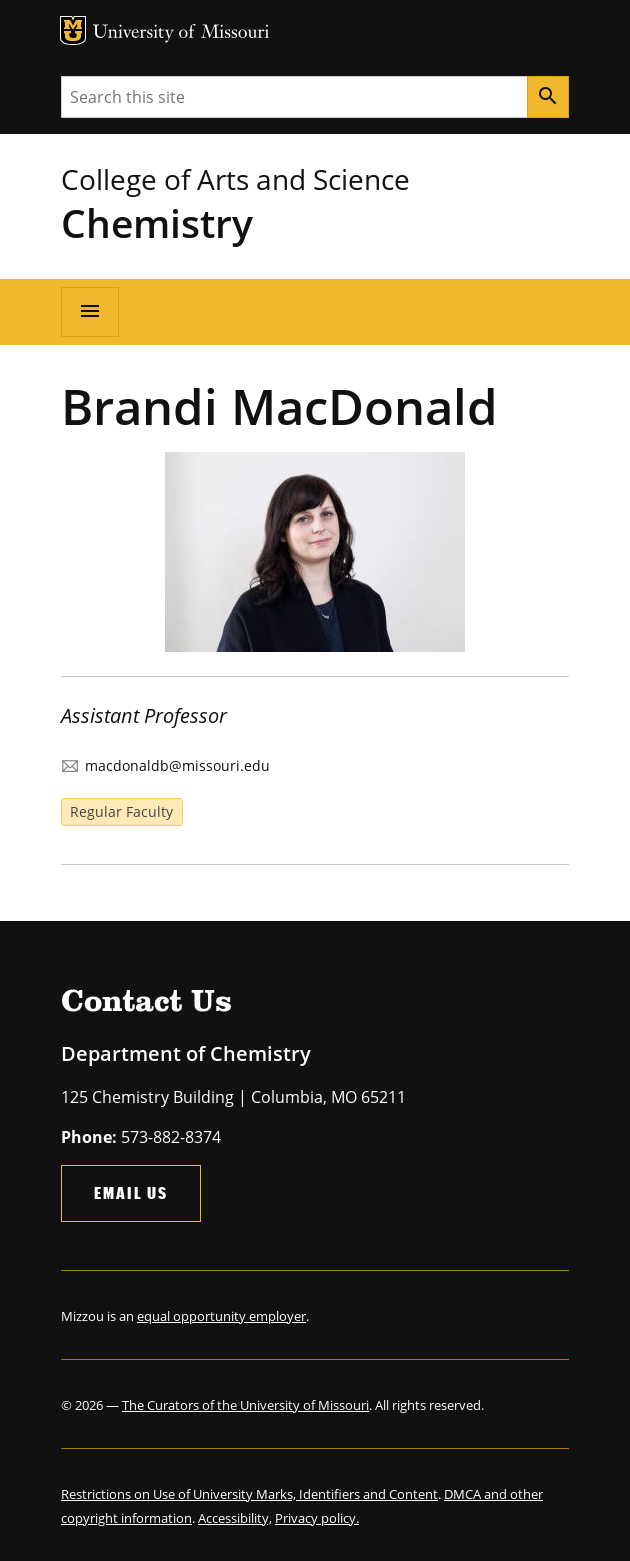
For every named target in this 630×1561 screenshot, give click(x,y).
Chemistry (157, 222)
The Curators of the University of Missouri (245, 1405)
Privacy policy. (317, 1518)
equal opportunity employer (221, 1316)
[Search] (548, 97)
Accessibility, (235, 1518)
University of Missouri (181, 33)
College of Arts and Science (235, 179)
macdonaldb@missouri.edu (177, 765)
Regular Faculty (121, 811)
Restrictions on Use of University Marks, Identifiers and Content (249, 1494)
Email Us (131, 1192)
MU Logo (73, 30)
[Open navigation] (90, 312)
